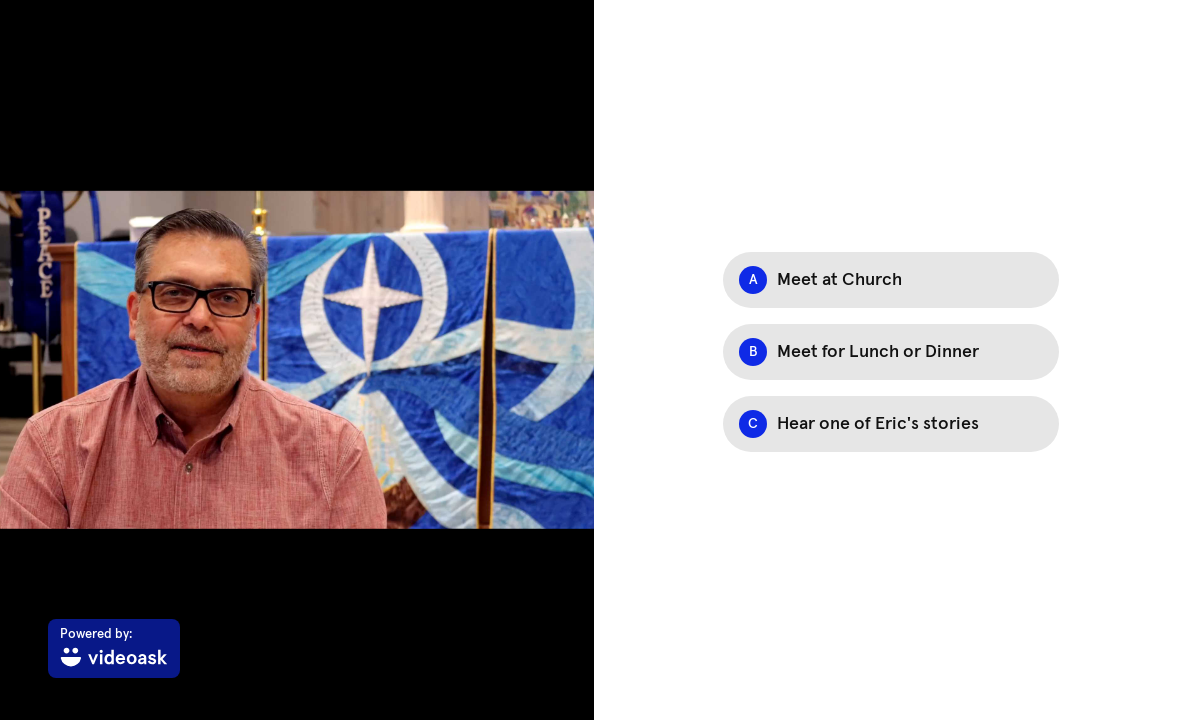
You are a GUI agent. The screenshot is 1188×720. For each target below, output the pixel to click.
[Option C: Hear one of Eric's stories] (891, 424)
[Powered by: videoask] (114, 648)
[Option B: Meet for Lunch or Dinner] (891, 352)
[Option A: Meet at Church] (891, 280)
